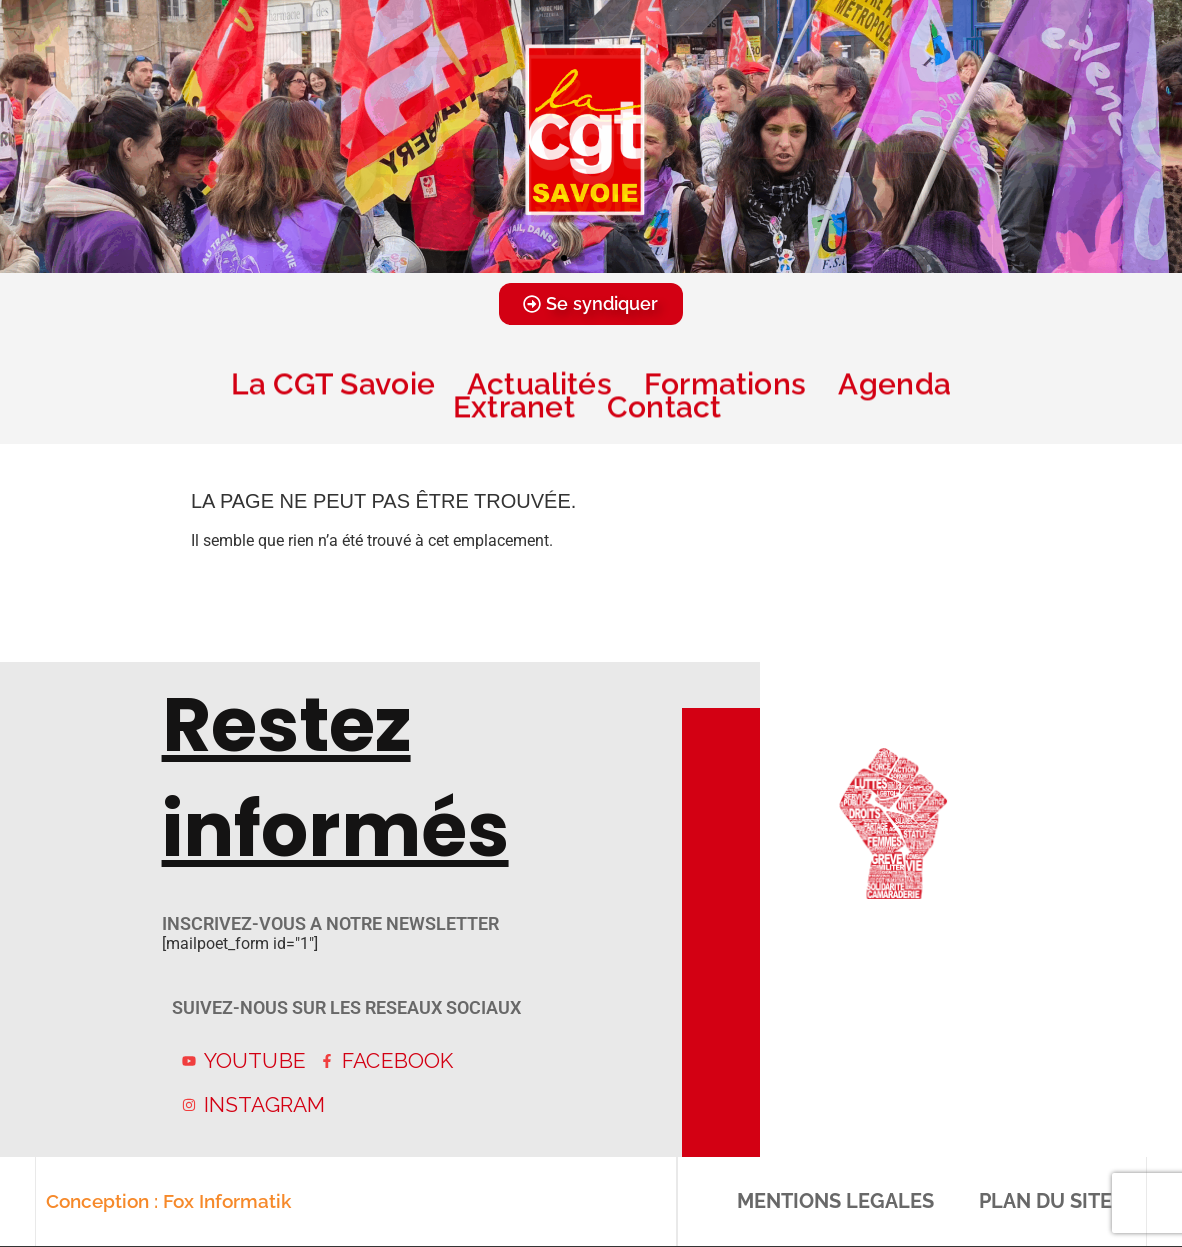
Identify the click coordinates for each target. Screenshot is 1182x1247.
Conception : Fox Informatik (167, 1201)
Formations (725, 383)
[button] (564, 258)
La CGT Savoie (333, 383)
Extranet (514, 406)
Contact (668, 406)
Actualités (539, 383)
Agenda (894, 383)
